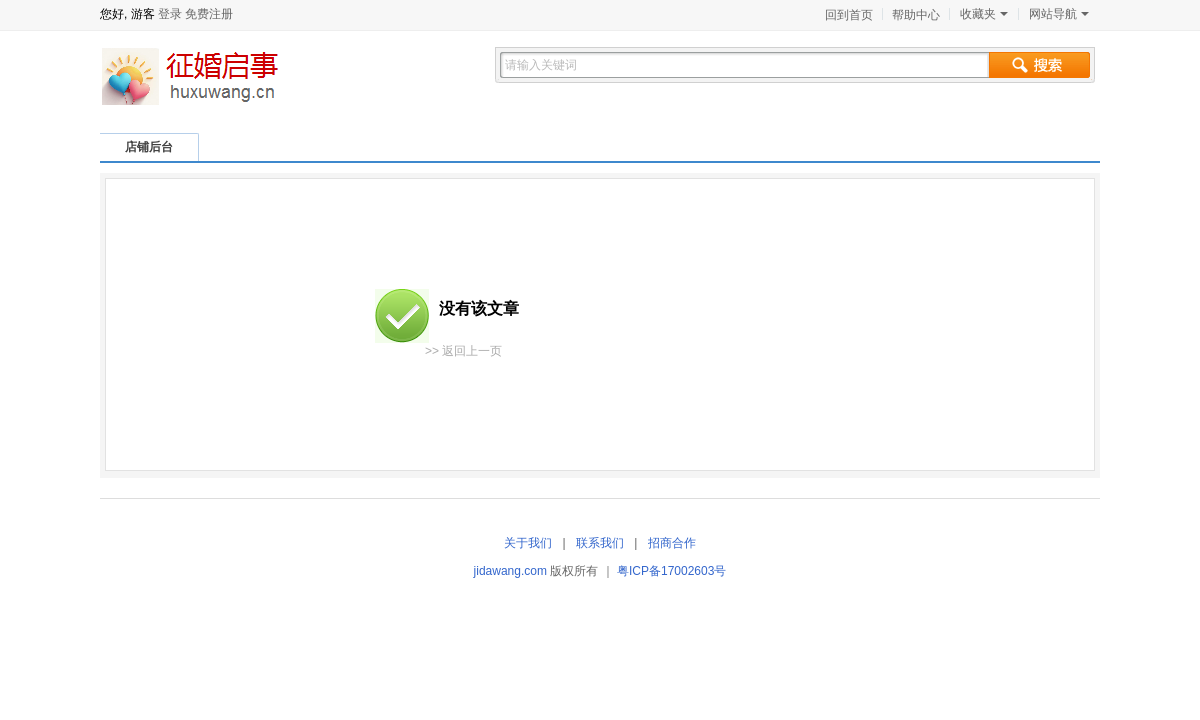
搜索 (1039, 65)
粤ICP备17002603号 (671, 571)
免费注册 (209, 14)
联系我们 (600, 543)
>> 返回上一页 (463, 351)
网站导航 (1059, 14)
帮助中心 (916, 15)
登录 (170, 14)
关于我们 (528, 543)
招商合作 (672, 543)
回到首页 (849, 15)
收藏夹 (984, 14)
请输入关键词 (541, 65)
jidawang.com (510, 571)
